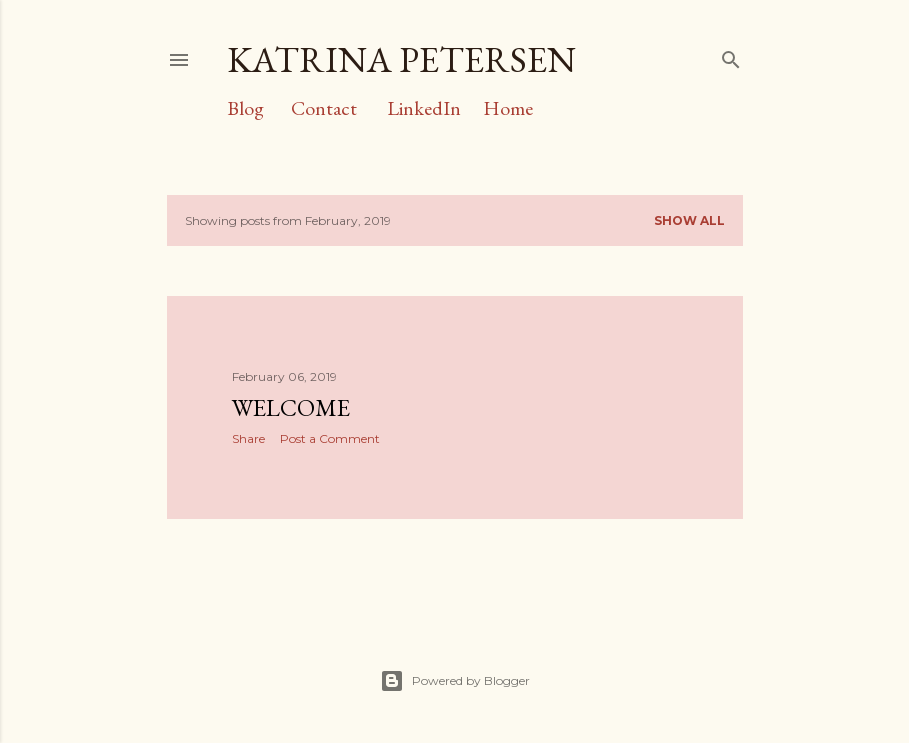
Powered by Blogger (455, 681)
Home (508, 108)
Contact (324, 108)
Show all (689, 220)
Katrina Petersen (401, 59)
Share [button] (248, 438)
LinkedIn (424, 108)
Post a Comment (330, 438)
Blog (245, 108)
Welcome (291, 407)
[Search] (731, 55)
